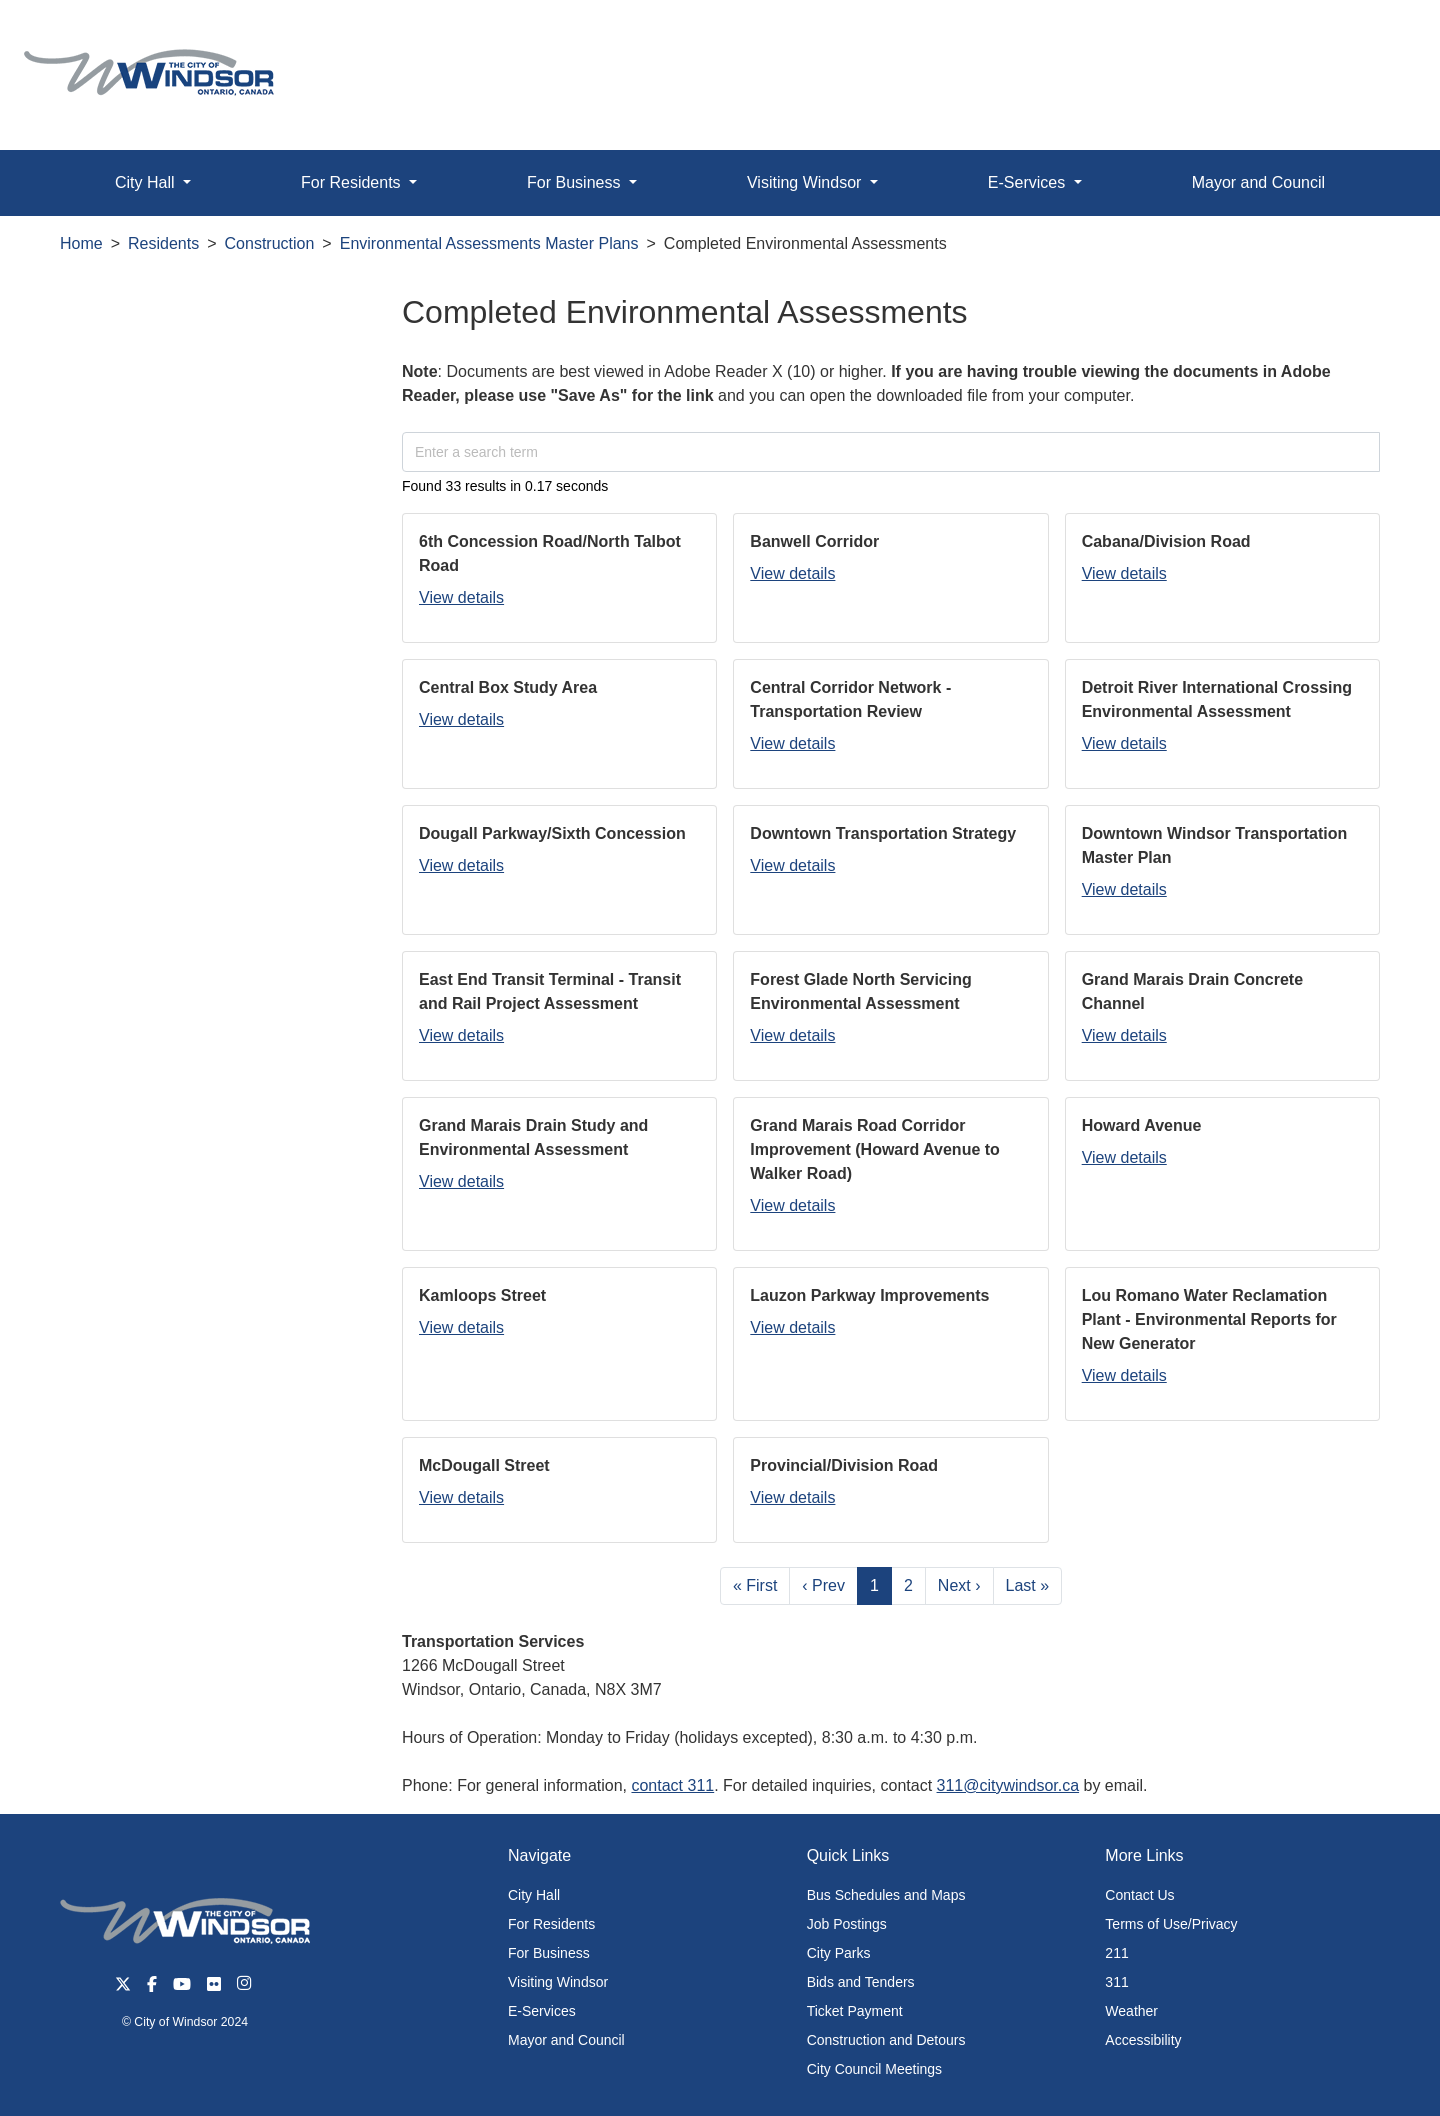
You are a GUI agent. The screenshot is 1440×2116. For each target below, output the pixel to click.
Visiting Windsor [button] (806, 182)
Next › (959, 1585)
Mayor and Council (1258, 182)
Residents (163, 243)
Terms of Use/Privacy (1171, 1924)
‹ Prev (823, 1585)
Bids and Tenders (861, 1982)
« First (755, 1585)
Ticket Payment (855, 2011)
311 (1116, 1982)
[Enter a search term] (891, 452)
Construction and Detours (886, 2040)
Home (81, 243)
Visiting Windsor (558, 1982)
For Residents (551, 1924)
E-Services (542, 2011)
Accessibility (1143, 2040)
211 (1116, 1953)
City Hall (534, 1895)
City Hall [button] (147, 182)
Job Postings (847, 1924)
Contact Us (1139, 1895)
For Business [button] (576, 182)
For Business (549, 1953)
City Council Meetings (874, 2069)
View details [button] (461, 597)
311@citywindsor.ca (1008, 1785)
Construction (270, 243)
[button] (1379, 36)
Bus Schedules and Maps (886, 1895)
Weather (1131, 2011)
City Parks (839, 1953)
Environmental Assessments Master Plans (489, 243)
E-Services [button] (1029, 182)
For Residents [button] (353, 182)
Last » (1028, 1585)
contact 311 (672, 1785)
